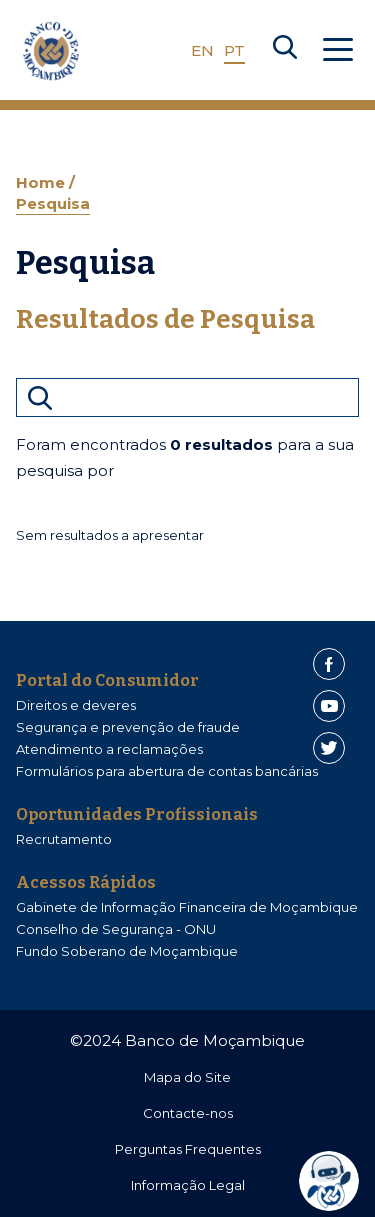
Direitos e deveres (76, 705)
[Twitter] (329, 748)
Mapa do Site (187, 1077)
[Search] (285, 51)
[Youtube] (329, 706)
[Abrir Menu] (338, 51)
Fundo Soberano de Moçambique (127, 951)
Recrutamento (64, 839)
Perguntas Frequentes (188, 1149)
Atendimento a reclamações (109, 749)
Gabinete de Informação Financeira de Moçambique (187, 907)
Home (42, 182)
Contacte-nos (188, 1113)
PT (234, 50)
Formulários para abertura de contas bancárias (167, 771)
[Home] (51, 51)
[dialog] (334, 1181)
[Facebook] (329, 664)
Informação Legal (188, 1185)
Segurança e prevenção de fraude (128, 727)
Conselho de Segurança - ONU (116, 929)
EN (202, 50)
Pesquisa (53, 203)
